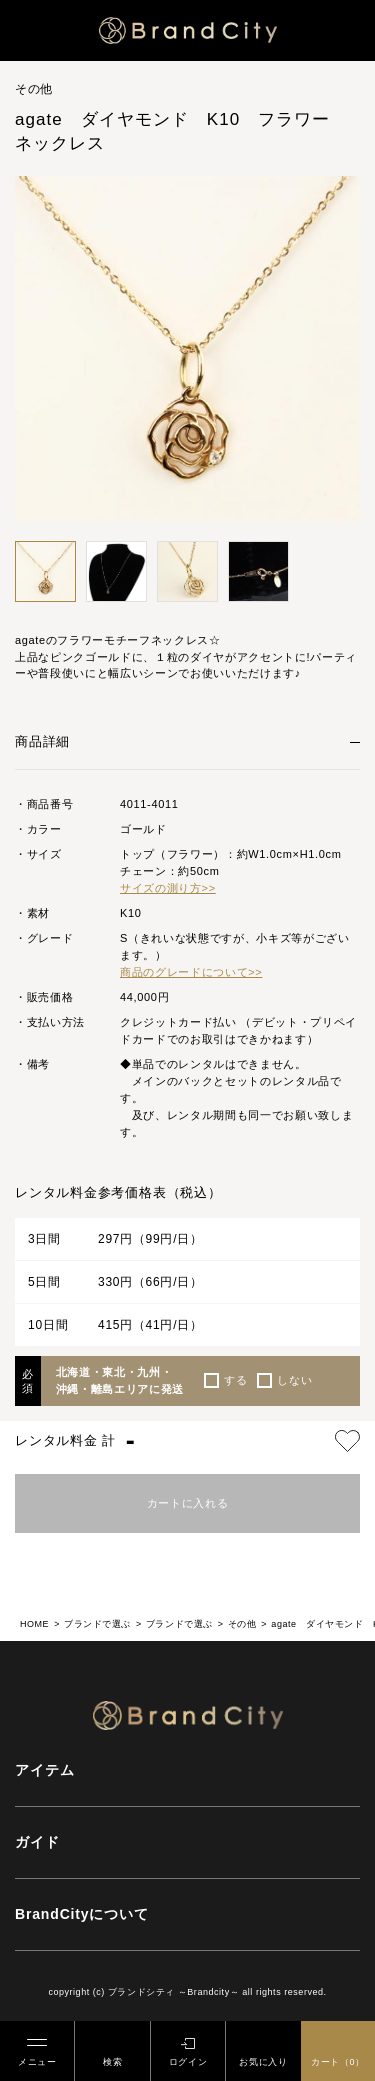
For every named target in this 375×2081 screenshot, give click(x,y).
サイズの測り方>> (168, 888)
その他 (242, 1624)
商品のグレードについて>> (191, 972)
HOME (34, 1624)
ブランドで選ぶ (97, 1624)
